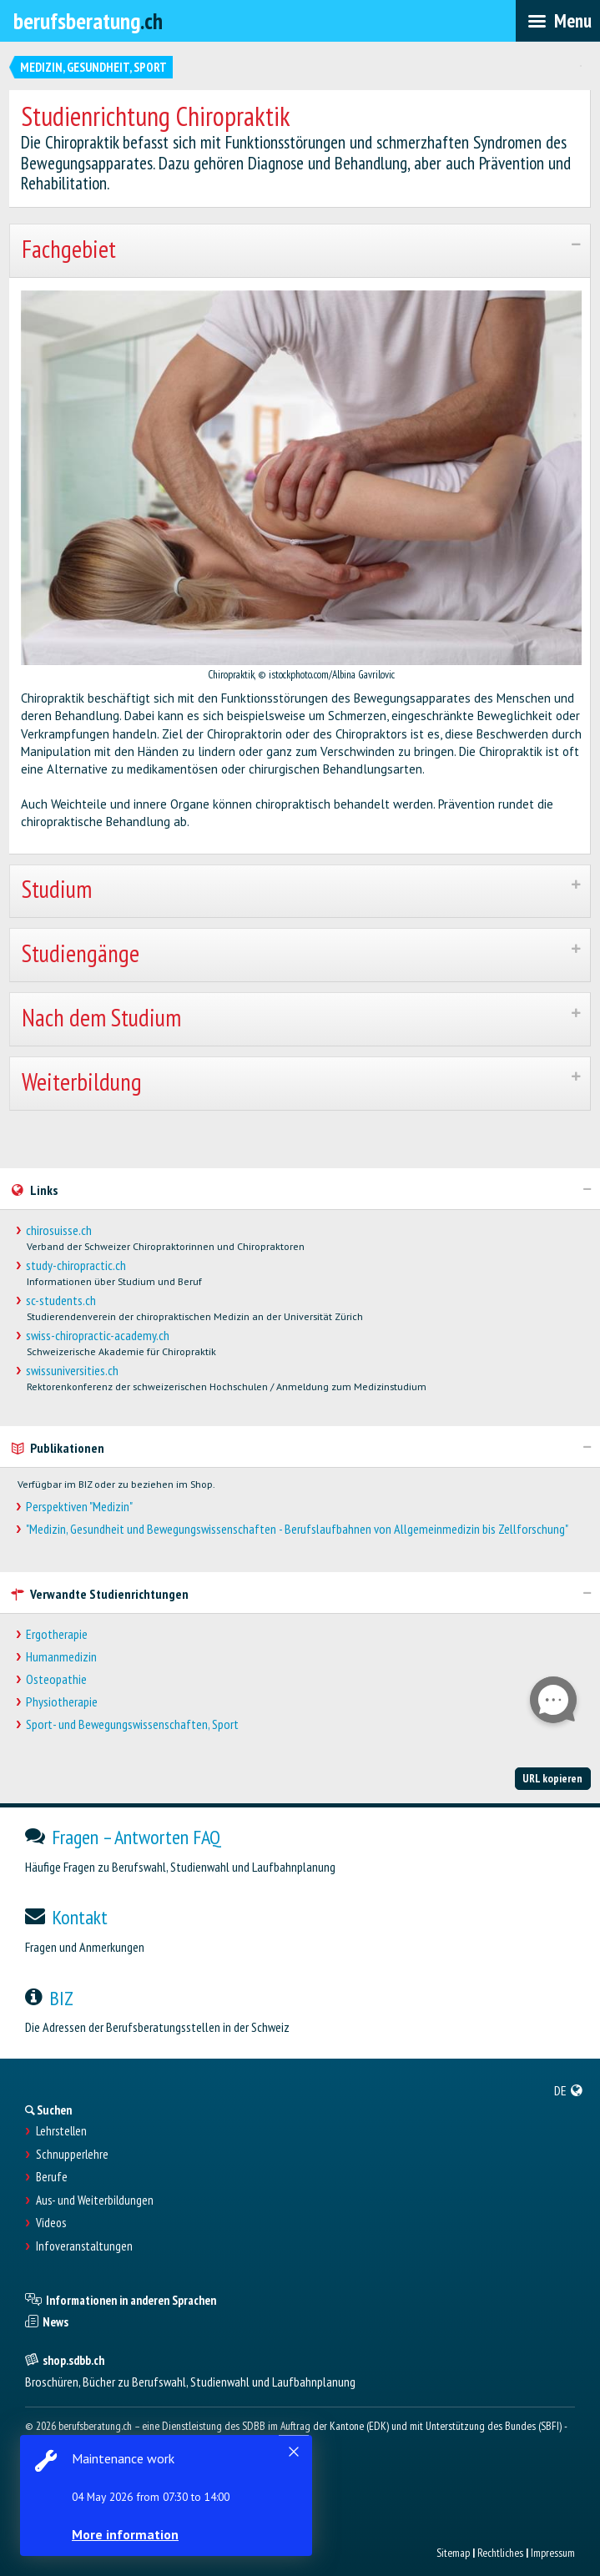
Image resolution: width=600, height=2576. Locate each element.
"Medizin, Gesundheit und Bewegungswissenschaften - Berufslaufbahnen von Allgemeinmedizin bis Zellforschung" (297, 1529)
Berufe (52, 2177)
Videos (51, 2223)
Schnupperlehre (72, 2154)
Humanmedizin (61, 1657)
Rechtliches (500, 2552)
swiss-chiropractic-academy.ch (97, 1335)
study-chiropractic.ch (76, 1265)
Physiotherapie (62, 1702)
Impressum (553, 2552)
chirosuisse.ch (59, 1230)
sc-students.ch (61, 1300)
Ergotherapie (57, 1634)
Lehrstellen (61, 2131)
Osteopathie (56, 1679)
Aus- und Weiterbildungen (95, 2200)
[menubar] (558, 21)
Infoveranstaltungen (84, 2246)
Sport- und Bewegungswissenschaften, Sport (132, 1724)
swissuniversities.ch (72, 1371)
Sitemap (453, 2552)
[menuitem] (568, 2090)
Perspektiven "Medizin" (79, 1507)
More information (125, 2534)
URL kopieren (552, 1778)
